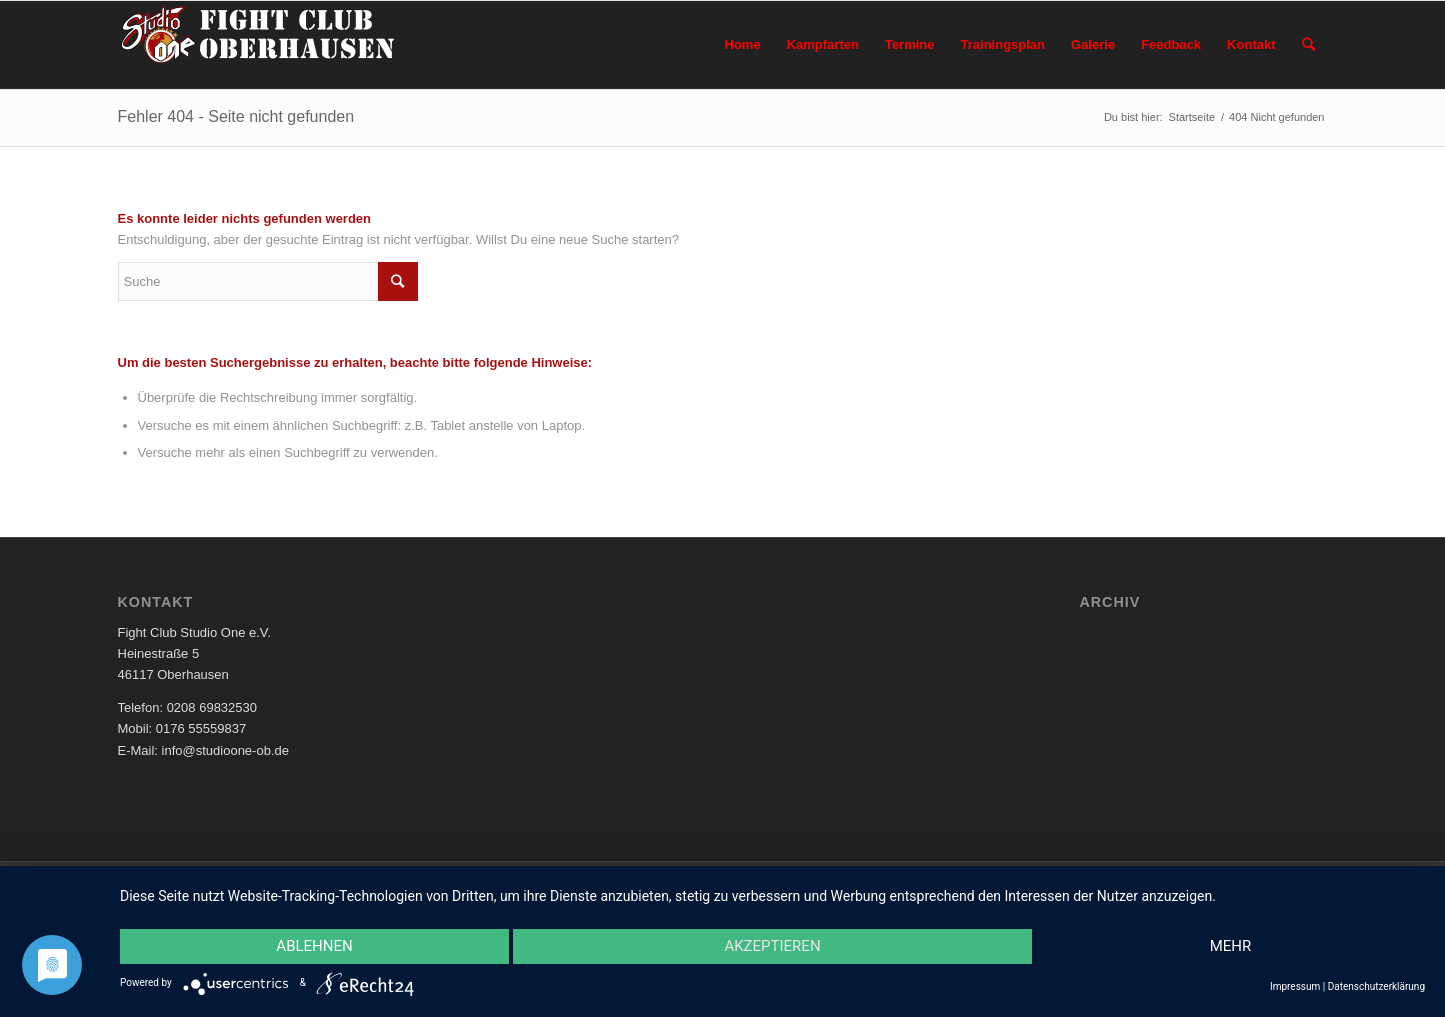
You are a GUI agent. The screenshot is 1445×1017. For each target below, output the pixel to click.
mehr (1231, 946)
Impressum (1295, 986)
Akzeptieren (772, 946)
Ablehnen (314, 946)
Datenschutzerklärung (1376, 986)
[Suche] (1308, 45)
